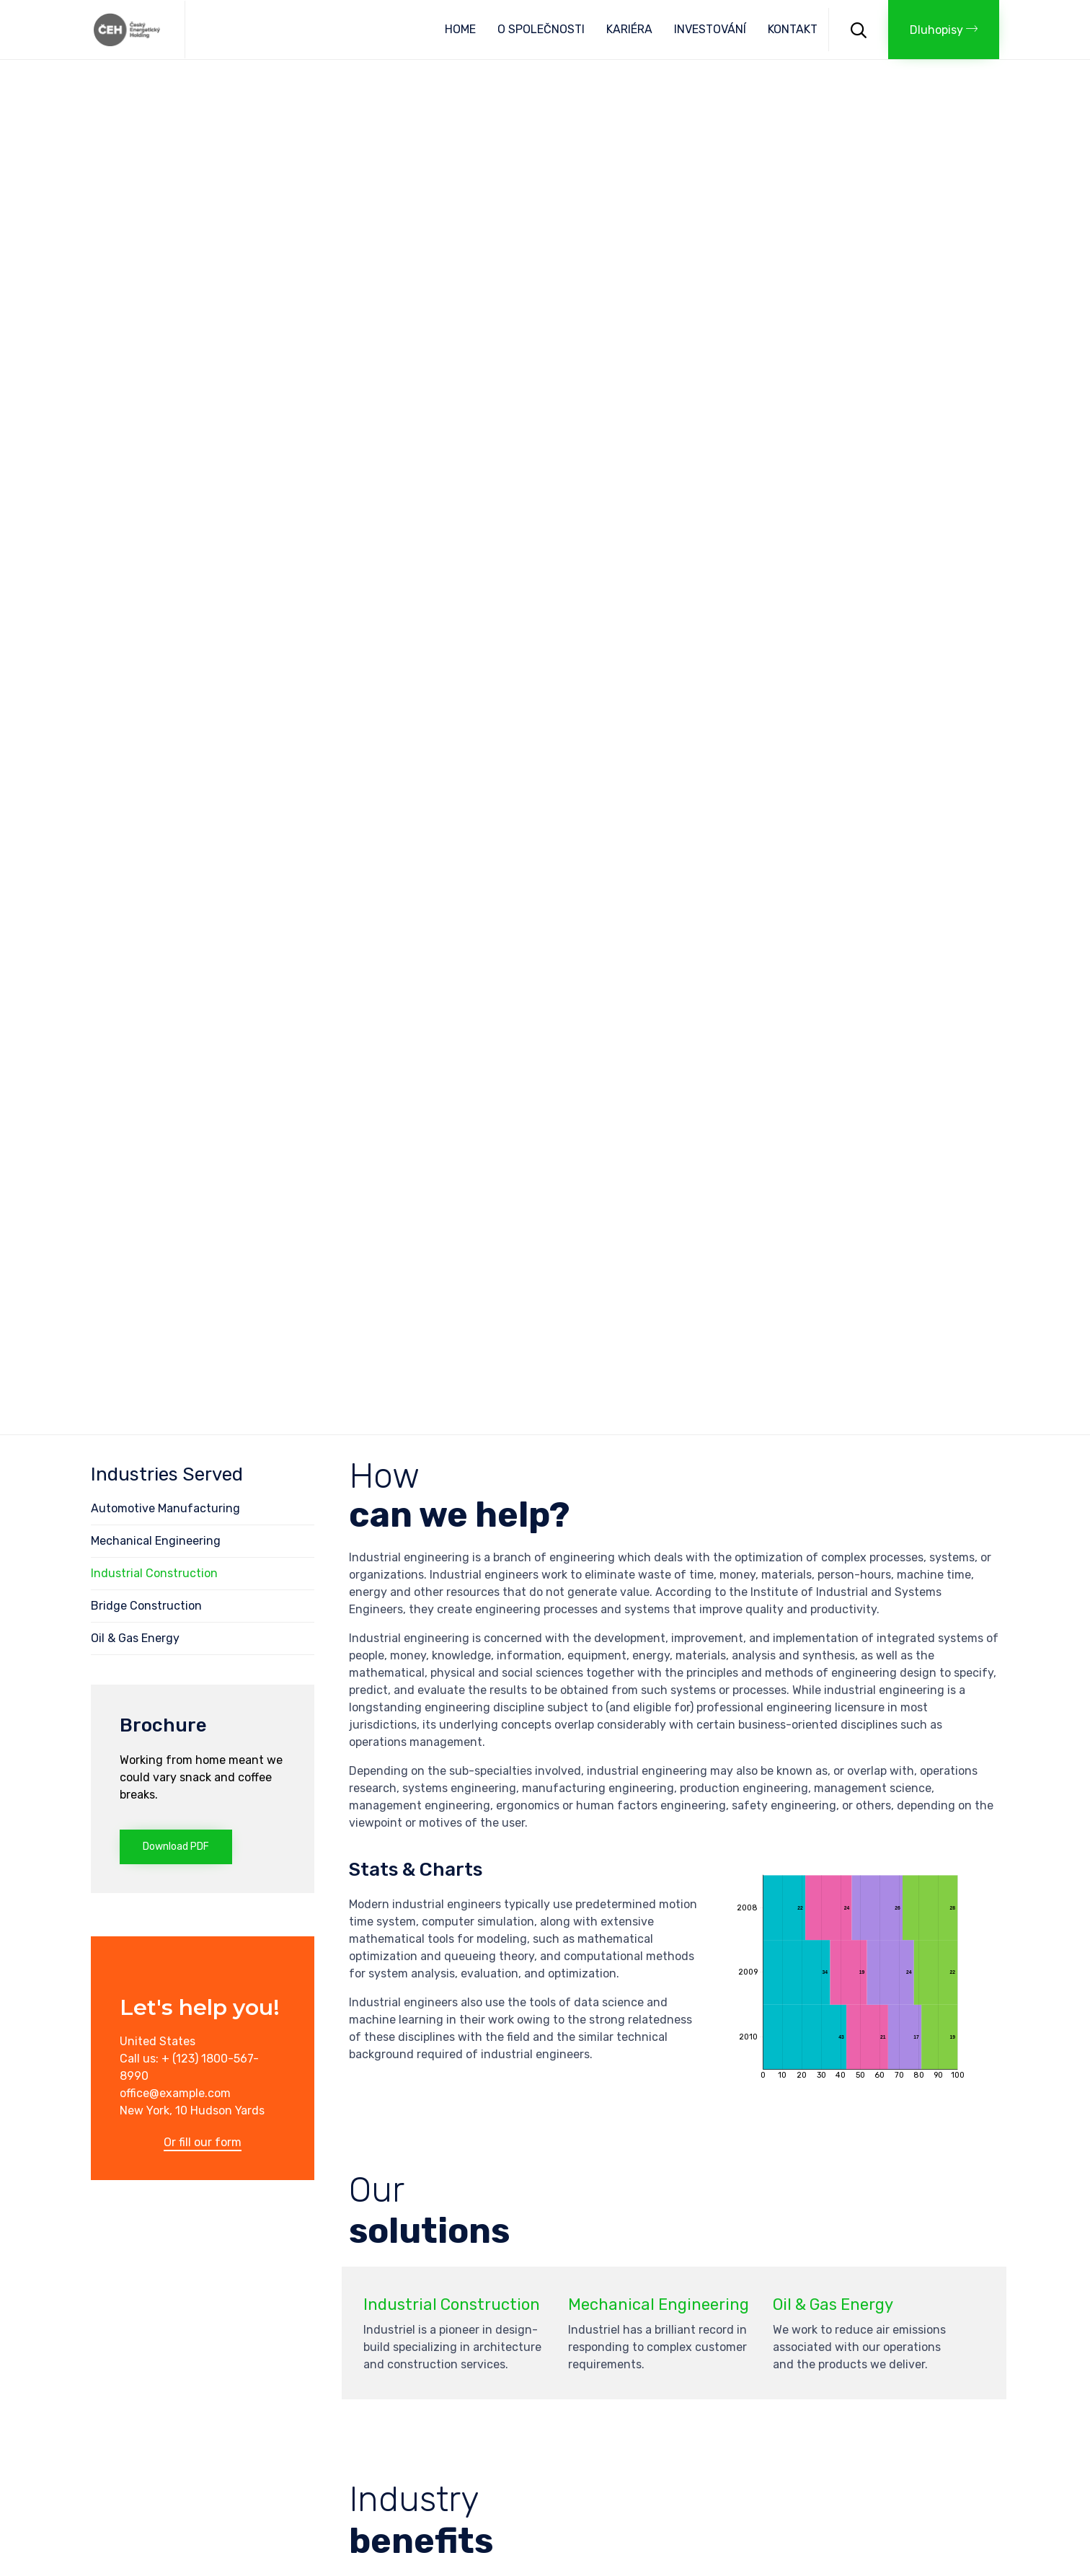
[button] (943, 29)
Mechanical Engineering (156, 1541)
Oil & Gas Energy (135, 1638)
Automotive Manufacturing (165, 1508)
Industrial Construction (154, 1573)
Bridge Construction (146, 1606)
